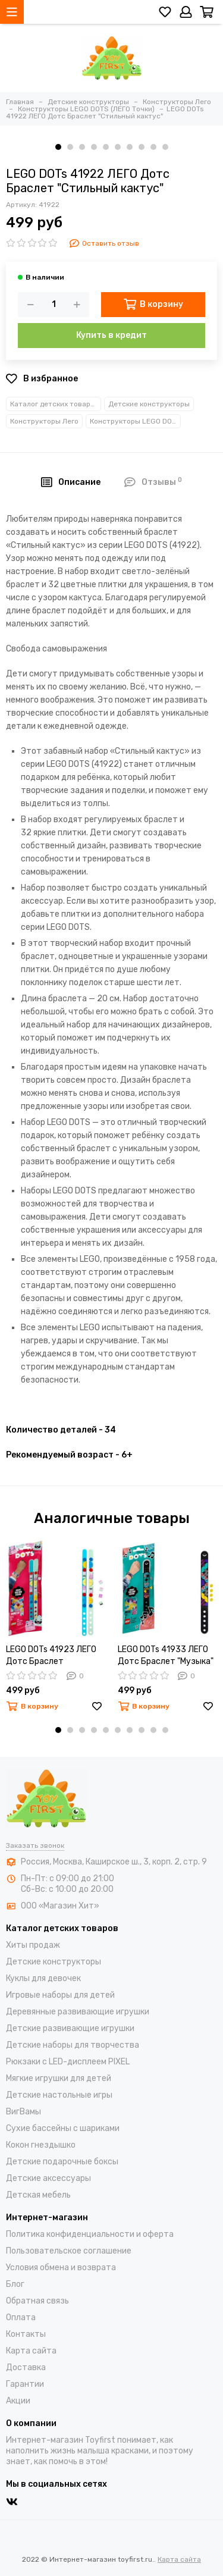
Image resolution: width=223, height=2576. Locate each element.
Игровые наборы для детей (60, 1995)
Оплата (21, 2317)
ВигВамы (23, 2112)
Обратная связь (37, 2301)
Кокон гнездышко (41, 2145)
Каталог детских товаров (54, 404)
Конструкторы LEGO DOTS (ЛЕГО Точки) (135, 421)
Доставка (26, 2367)
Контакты (26, 2334)
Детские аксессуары (48, 2178)
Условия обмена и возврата (61, 2267)
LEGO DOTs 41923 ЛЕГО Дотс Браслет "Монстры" (51, 1656)
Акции (18, 2401)
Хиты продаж (33, 1945)
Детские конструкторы (149, 404)
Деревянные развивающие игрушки (77, 2012)
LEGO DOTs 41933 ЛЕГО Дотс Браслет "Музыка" (165, 1655)
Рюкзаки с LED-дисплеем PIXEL (68, 2062)
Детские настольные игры (59, 2095)
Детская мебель (38, 2195)
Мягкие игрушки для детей (58, 2078)
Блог (15, 2284)
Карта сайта (31, 2351)
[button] (58, 147)
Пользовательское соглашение (68, 2251)
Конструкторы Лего (44, 421)
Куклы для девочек (43, 1978)
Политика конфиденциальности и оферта (90, 2234)
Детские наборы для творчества (72, 2045)
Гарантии (25, 2384)
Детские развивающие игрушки (70, 2028)
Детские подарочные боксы (62, 2162)
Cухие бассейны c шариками (63, 2128)
